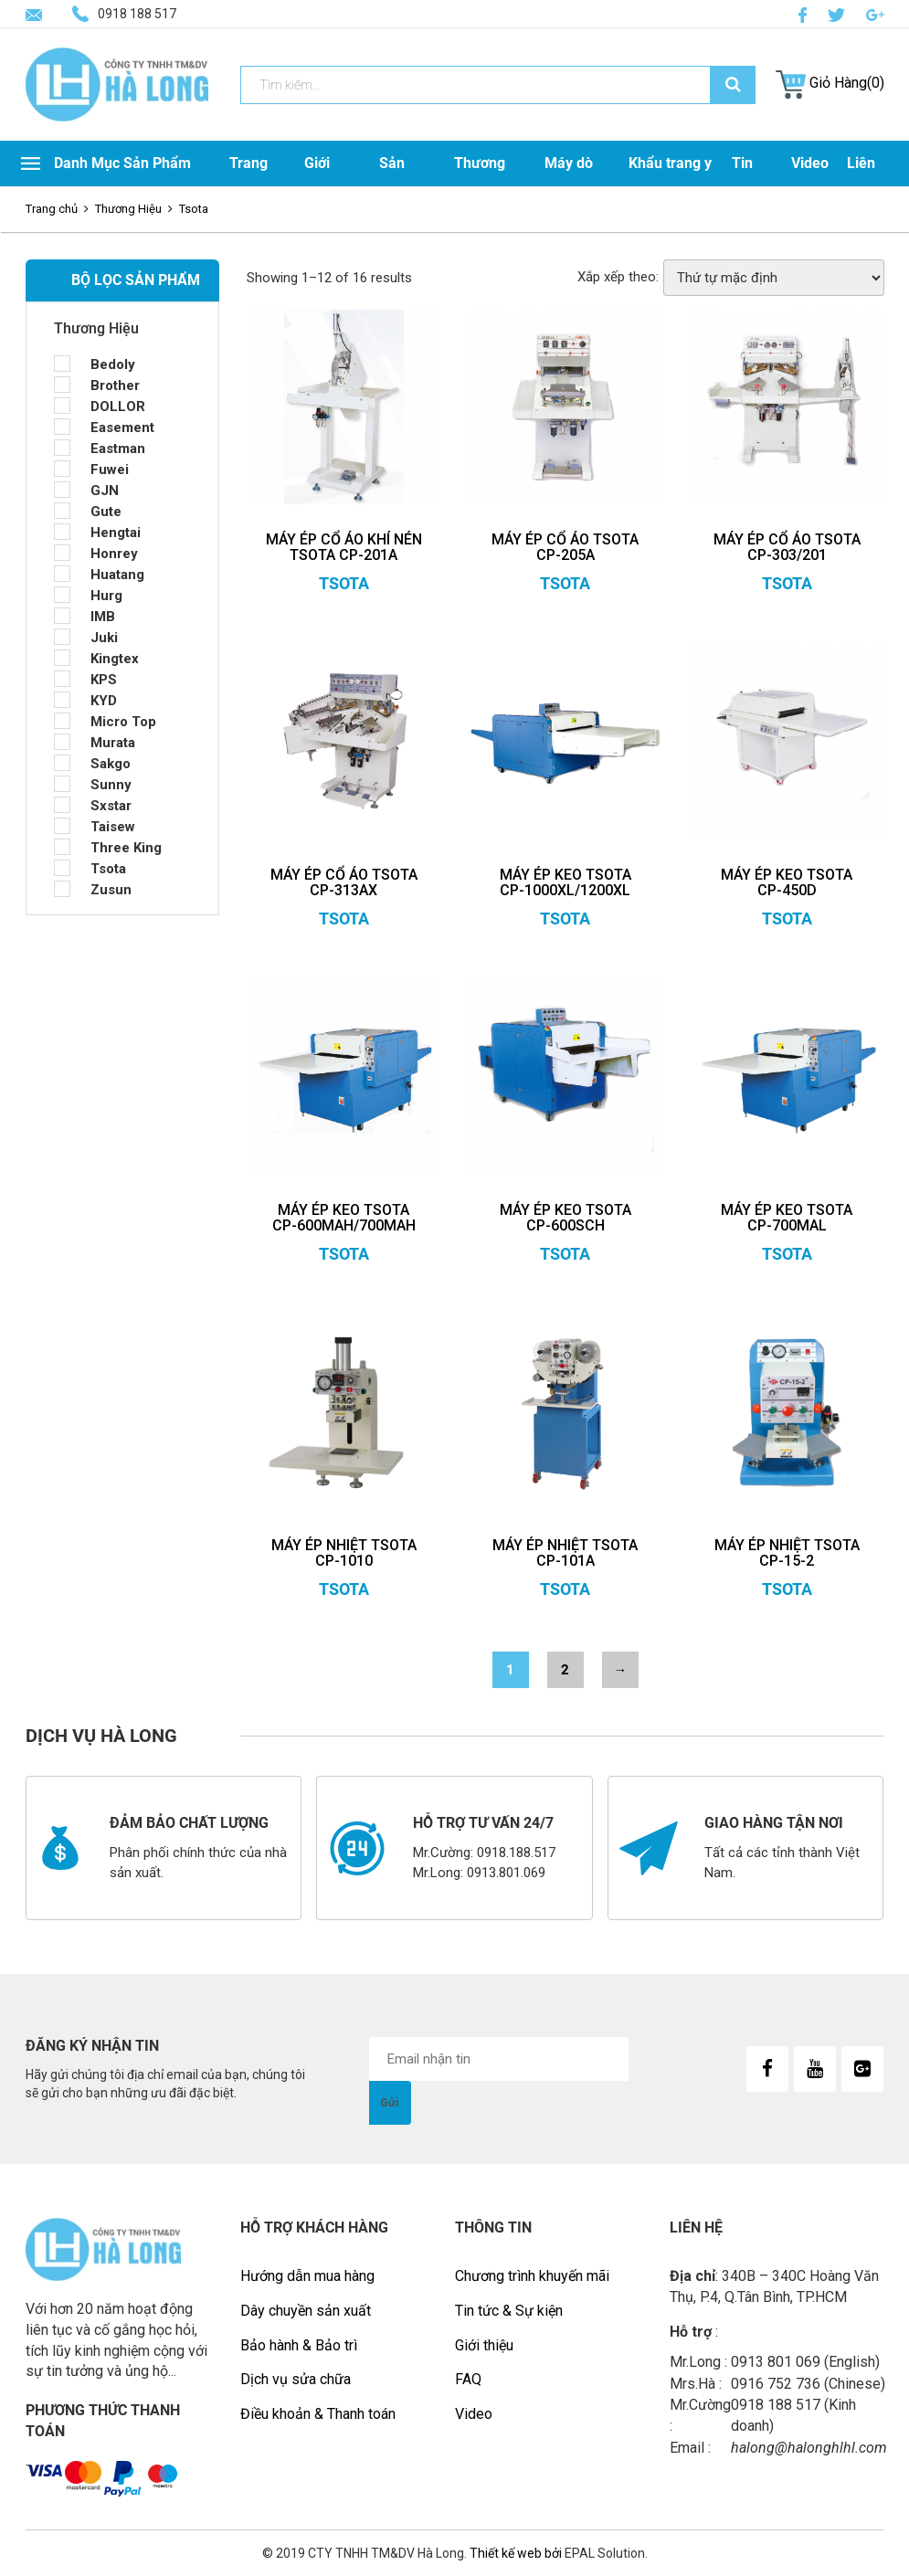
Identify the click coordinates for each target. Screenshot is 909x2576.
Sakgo (110, 763)
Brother (115, 385)
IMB (102, 616)
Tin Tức (744, 185)
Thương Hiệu (479, 185)
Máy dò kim (568, 185)
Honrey (114, 553)
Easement (122, 427)
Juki (104, 637)
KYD (103, 700)
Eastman (117, 448)
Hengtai (115, 532)
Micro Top (123, 721)
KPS (103, 679)
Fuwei (109, 469)
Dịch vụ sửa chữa (295, 2379)
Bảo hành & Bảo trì (298, 2345)
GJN (104, 490)
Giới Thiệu (323, 185)
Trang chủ (52, 209)
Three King (126, 847)
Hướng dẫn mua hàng (307, 2276)
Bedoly (112, 364)
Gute (106, 511)
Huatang (117, 574)
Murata (112, 742)
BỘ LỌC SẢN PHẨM (135, 280)
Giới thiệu (484, 2345)
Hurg (106, 595)
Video (810, 163)
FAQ (468, 2379)
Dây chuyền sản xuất (305, 2310)
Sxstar (111, 805)
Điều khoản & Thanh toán (318, 2414)
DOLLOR (117, 406)
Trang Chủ (248, 185)
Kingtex (114, 658)
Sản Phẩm (398, 185)
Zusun (111, 890)
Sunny (111, 784)
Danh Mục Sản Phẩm (106, 163)
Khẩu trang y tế (670, 185)
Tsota (108, 868)
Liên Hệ (861, 185)
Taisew (112, 826)
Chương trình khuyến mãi (532, 2276)
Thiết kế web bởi (514, 2553)
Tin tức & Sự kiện (509, 2310)
